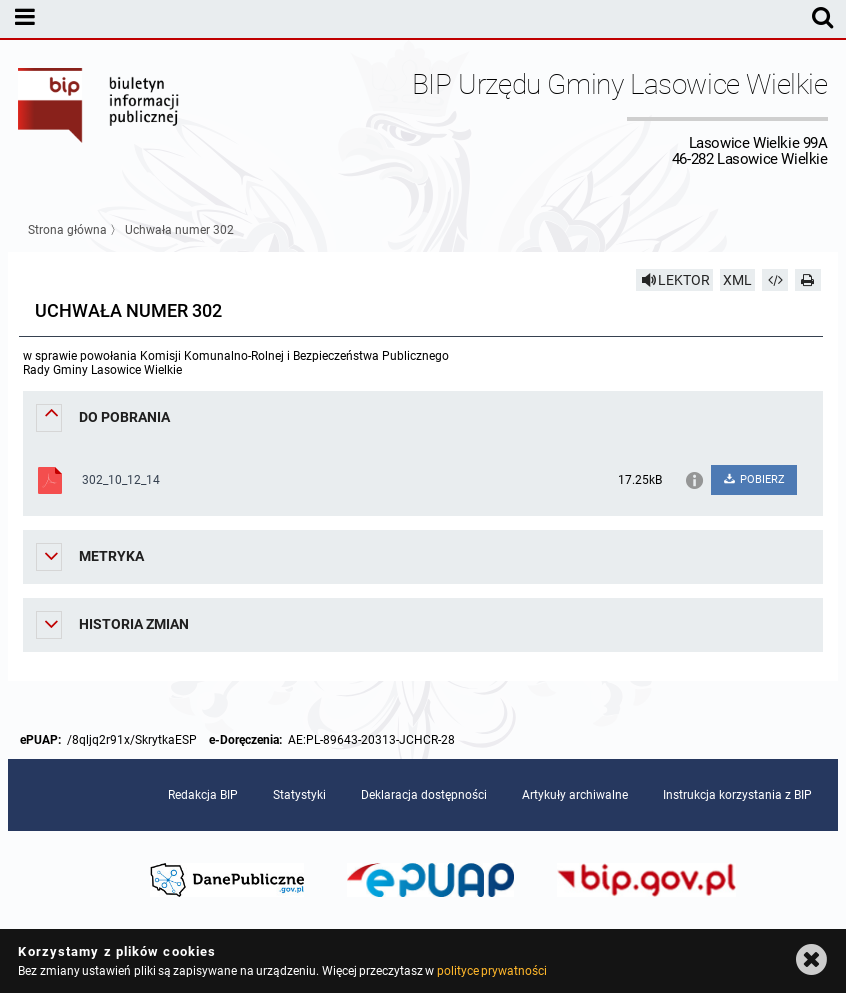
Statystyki (299, 795)
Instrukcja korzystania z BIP (737, 795)
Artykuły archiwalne (575, 795)
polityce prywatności (492, 971)
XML (737, 280)
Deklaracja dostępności (424, 795)
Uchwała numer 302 (179, 230)
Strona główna (67, 230)
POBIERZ (753, 479)
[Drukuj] (808, 280)
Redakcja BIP (203, 795)
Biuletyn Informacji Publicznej (99, 118)
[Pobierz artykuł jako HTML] (775, 280)
